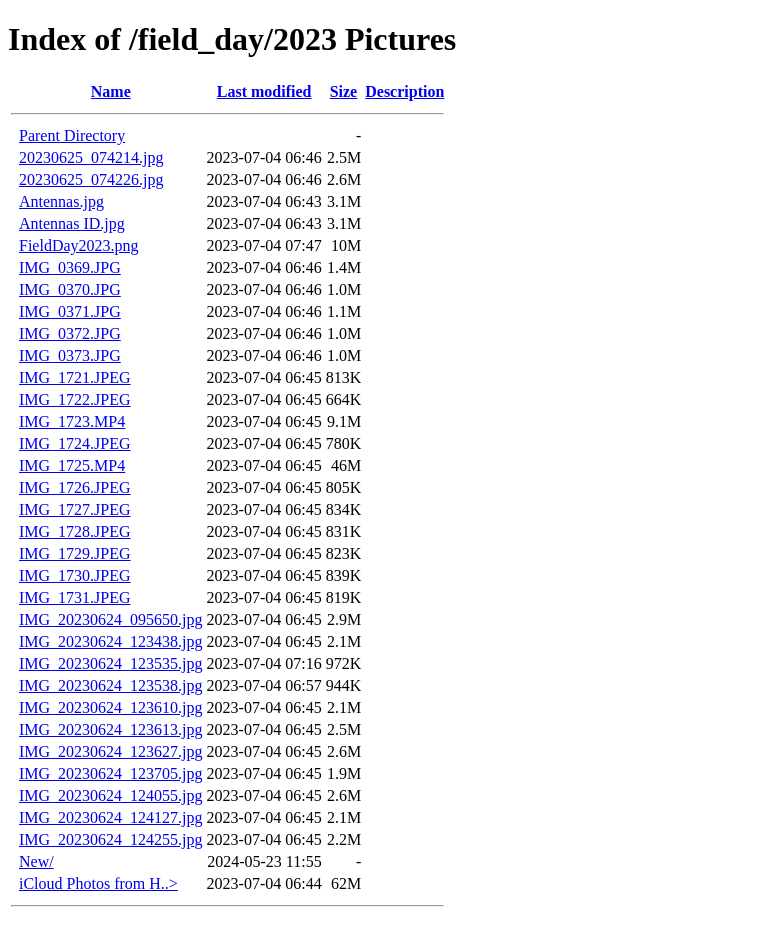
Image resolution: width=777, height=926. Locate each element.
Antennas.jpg (61, 201)
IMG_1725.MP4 (72, 465)
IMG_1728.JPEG (75, 531)
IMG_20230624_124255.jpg (111, 839)
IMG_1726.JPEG (75, 487)
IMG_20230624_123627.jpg (111, 751)
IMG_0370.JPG (70, 289)
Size (344, 91)
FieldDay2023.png (79, 245)
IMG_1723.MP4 (72, 421)
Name (111, 91)
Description (404, 91)
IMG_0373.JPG (70, 355)
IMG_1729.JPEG (75, 553)
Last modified (264, 91)
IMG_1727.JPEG (75, 509)
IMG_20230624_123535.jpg (111, 663)
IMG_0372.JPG (70, 333)
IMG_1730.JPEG (75, 575)
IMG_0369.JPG (70, 267)
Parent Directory (72, 135)
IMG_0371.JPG (70, 311)
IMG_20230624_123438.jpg (111, 641)
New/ (36, 861)
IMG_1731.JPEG (75, 597)
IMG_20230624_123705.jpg (111, 773)
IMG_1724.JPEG (75, 443)
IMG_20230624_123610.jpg (111, 707)
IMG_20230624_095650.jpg (111, 619)
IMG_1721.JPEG (75, 377)
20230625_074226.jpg (91, 179)
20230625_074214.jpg (91, 157)
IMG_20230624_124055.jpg (111, 795)
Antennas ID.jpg (72, 223)
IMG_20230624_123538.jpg (111, 685)
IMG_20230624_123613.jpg (111, 729)
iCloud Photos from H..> (98, 883)
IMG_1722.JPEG (75, 399)
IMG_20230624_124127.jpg (111, 817)
